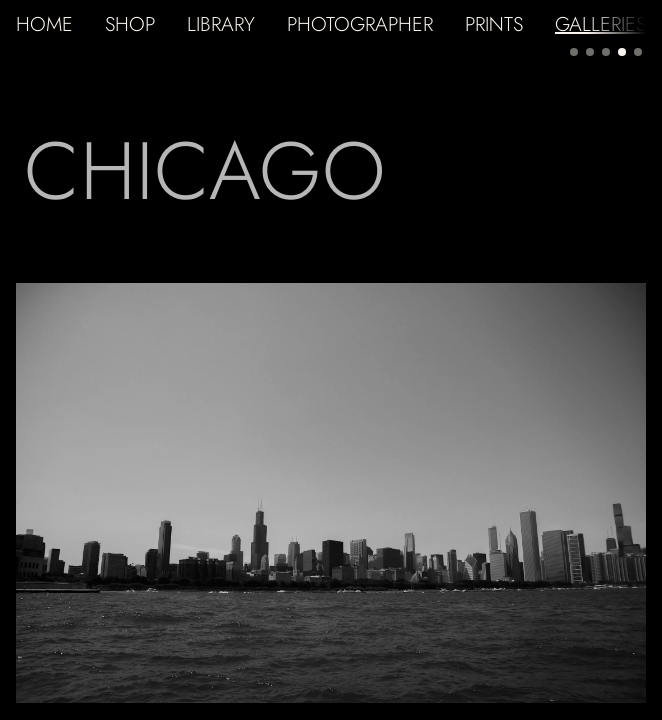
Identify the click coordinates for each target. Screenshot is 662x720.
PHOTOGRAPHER (360, 24)
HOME (44, 24)
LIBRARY (221, 24)
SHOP (130, 24)
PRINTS (494, 24)
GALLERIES (600, 24)
